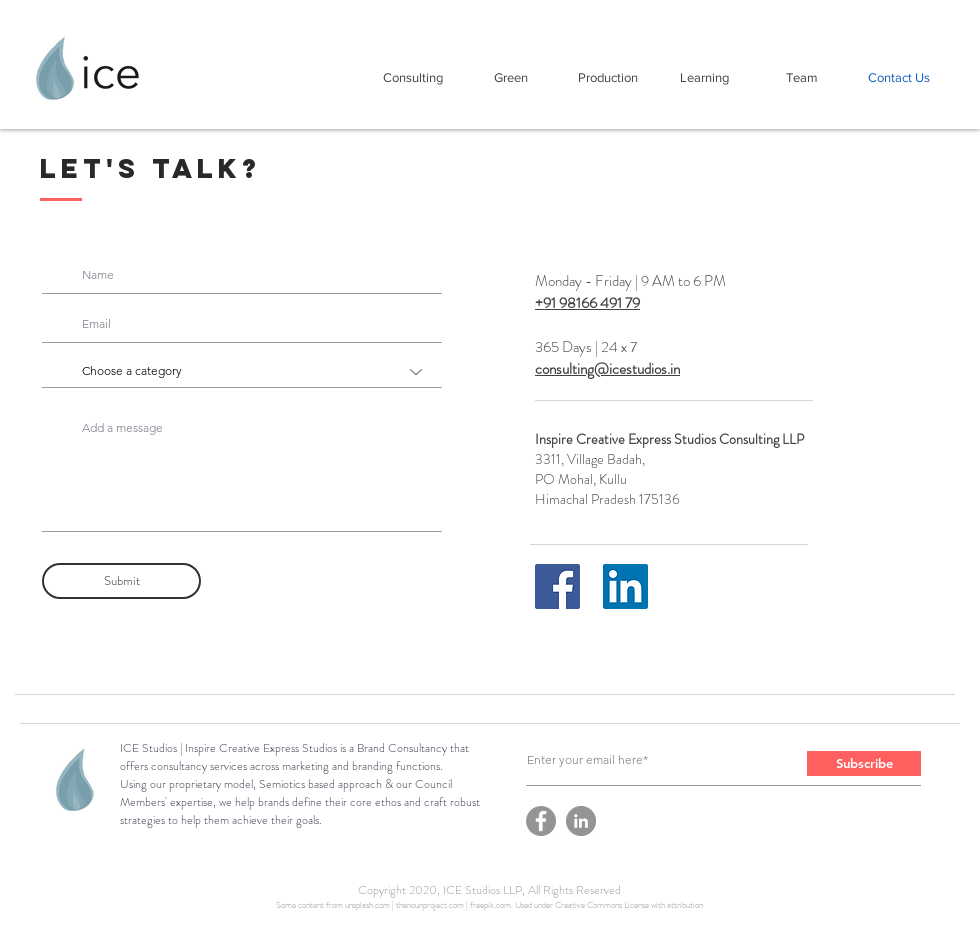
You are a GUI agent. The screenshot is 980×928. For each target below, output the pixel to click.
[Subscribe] (864, 763)
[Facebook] (557, 586)
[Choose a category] (242, 372)
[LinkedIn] (625, 586)
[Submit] (121, 581)
